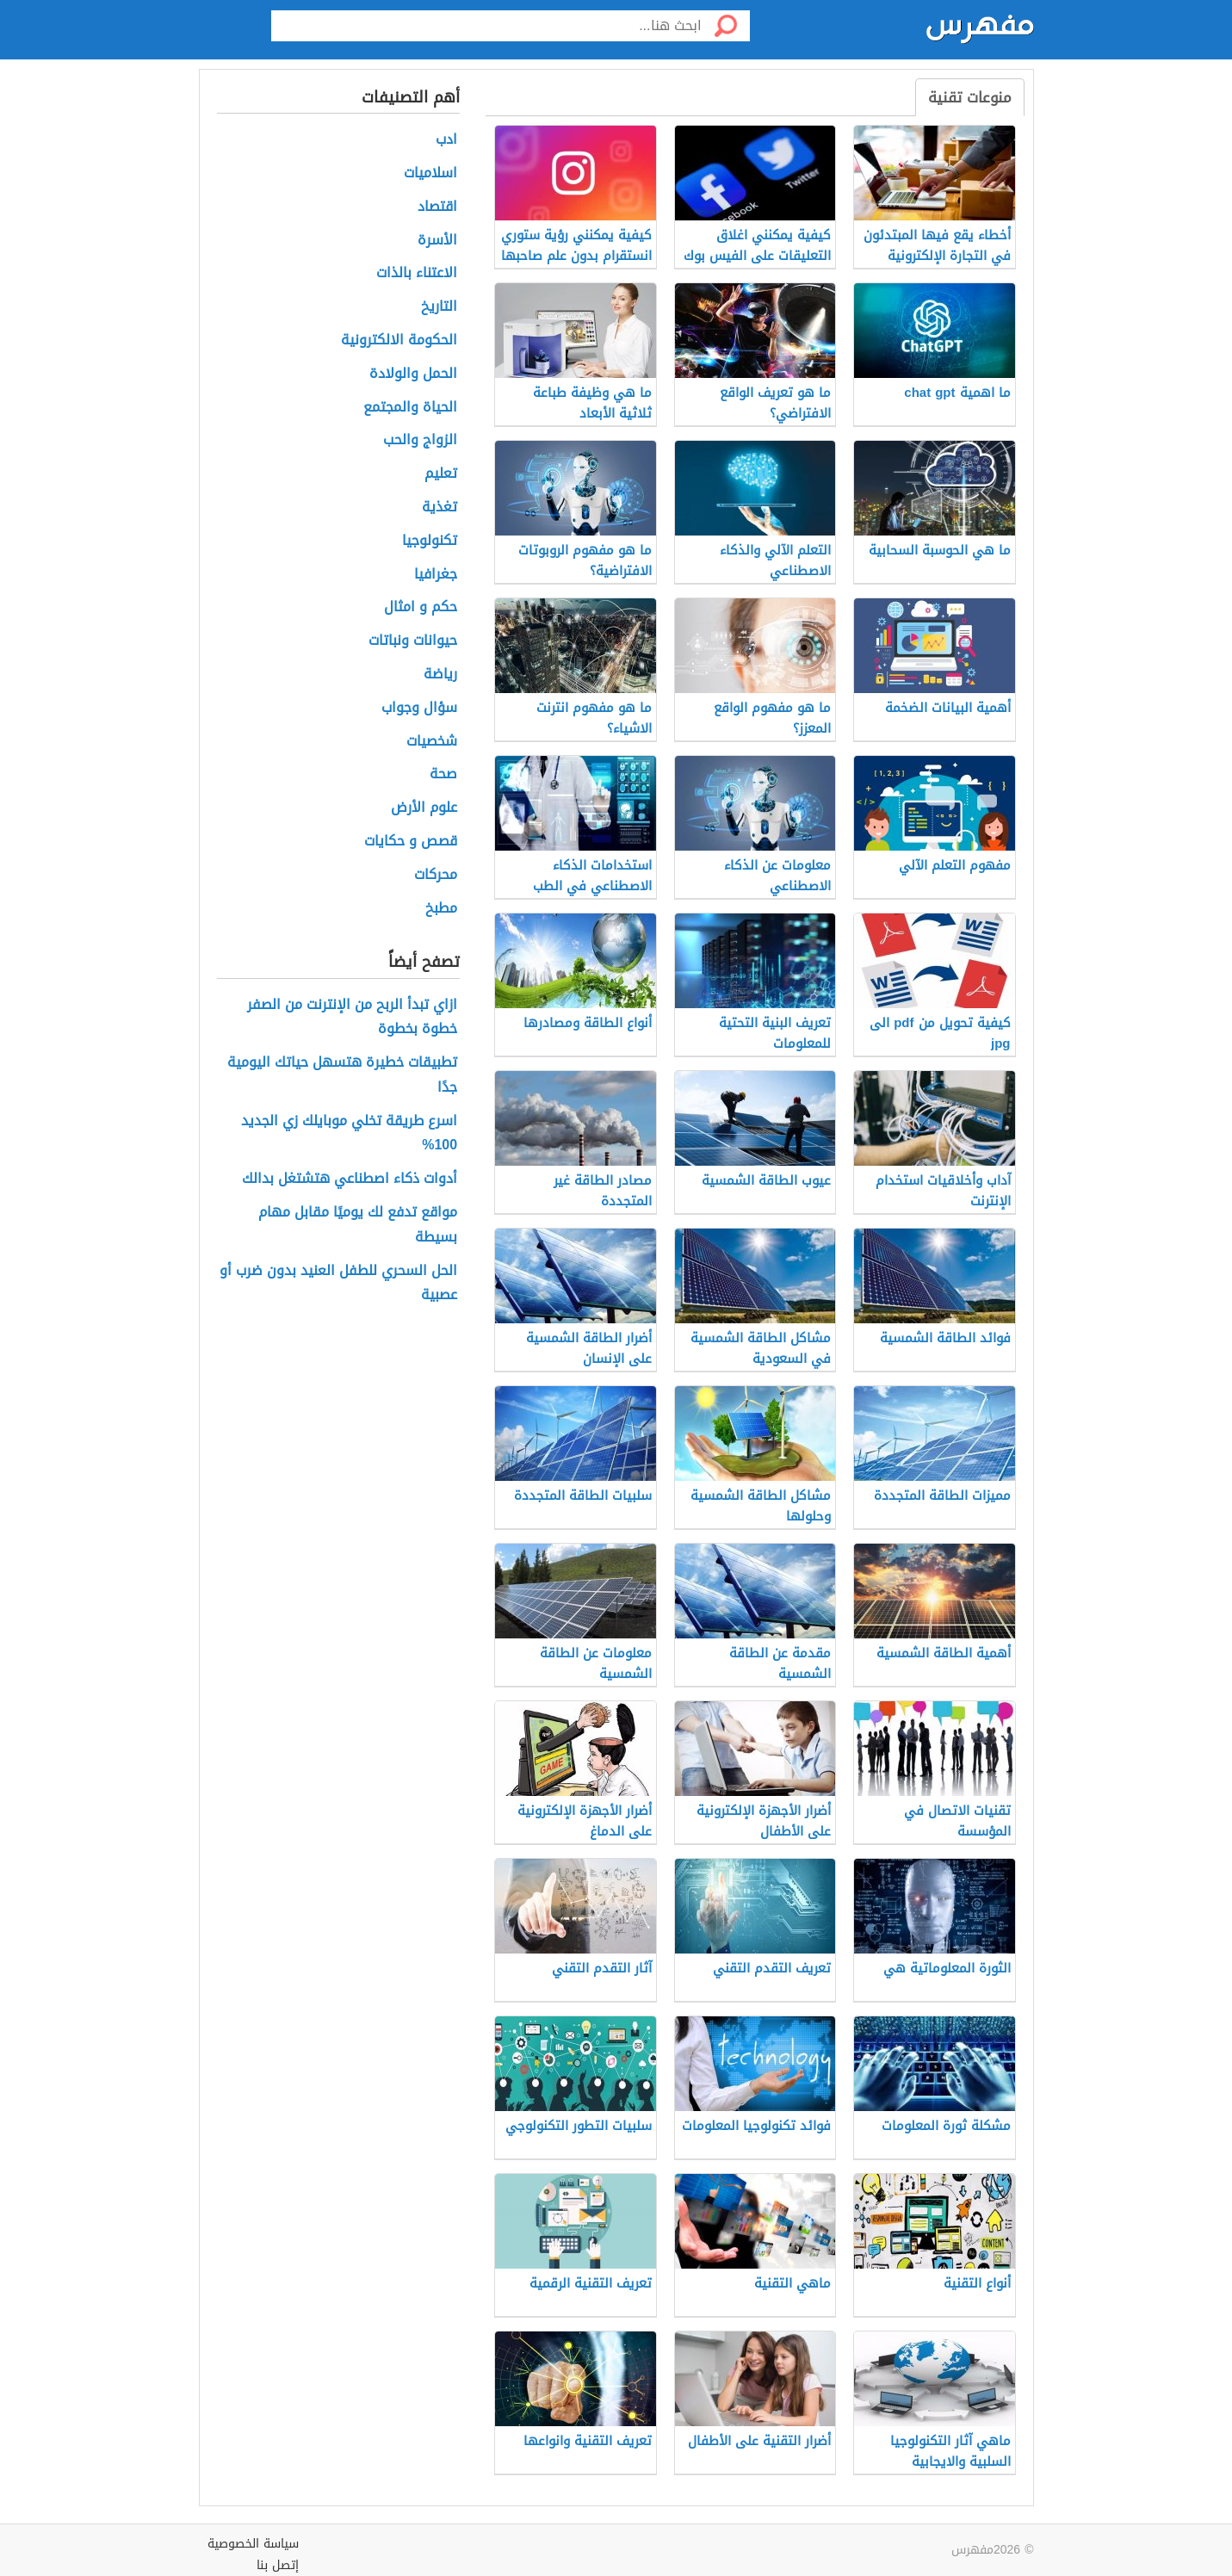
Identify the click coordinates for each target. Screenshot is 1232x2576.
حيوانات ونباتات (412, 641)
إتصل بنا (278, 2565)
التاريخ (439, 306)
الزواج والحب (420, 440)
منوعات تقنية (970, 97)
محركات (435, 875)
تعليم (440, 473)
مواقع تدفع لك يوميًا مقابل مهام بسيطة (357, 1225)
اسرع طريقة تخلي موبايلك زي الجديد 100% (349, 1134)
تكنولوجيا (429, 541)
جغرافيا (435, 574)
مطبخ (441, 908)
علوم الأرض (424, 808)
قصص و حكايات (410, 841)
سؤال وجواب (419, 708)
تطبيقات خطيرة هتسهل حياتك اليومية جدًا (342, 1075)
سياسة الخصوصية (253, 2543)
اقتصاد (437, 207)
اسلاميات (430, 173)
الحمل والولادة (413, 374)
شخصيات (431, 741)
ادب (446, 139)
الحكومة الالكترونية (399, 340)
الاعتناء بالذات (416, 273)
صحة (443, 774)
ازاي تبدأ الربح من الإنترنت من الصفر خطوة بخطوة (352, 1018)
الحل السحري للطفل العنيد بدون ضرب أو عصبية (338, 1284)
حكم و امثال (420, 607)
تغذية (439, 507)
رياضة (440, 674)
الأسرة (437, 240)
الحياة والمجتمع (410, 407)
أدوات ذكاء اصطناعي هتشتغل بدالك (349, 1179)
